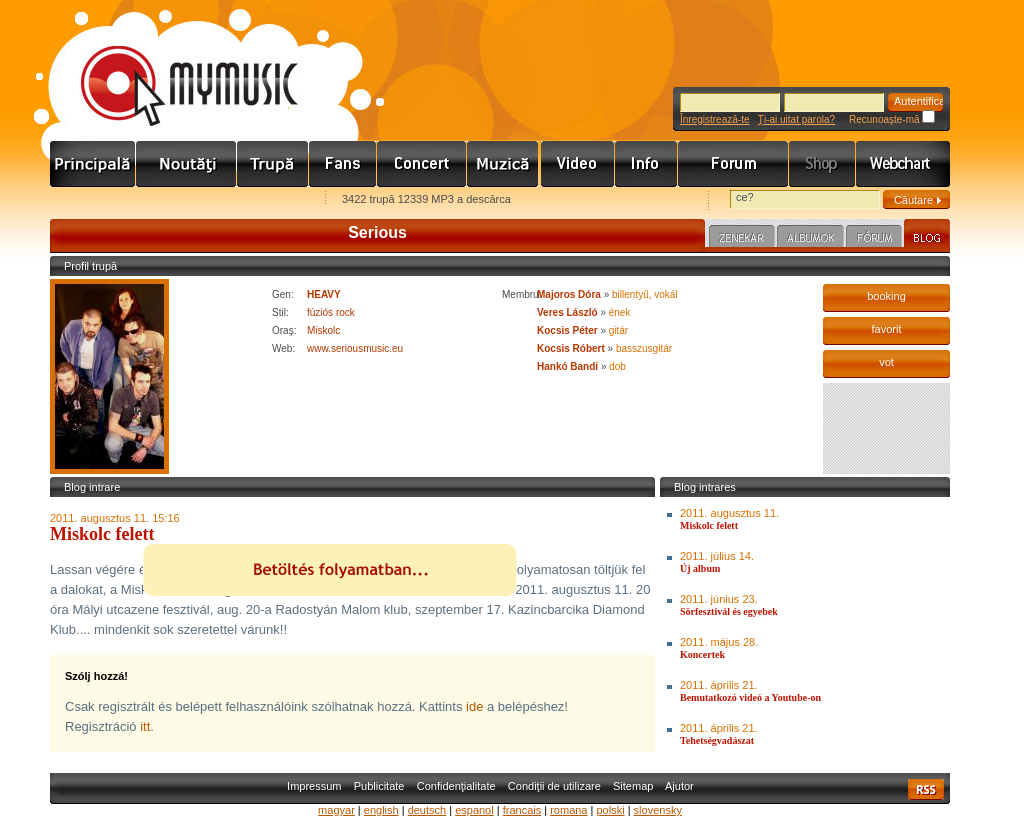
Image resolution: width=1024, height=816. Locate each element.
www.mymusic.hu (172, 65)
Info (646, 164)
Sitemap (633, 786)
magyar (336, 810)
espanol (474, 810)
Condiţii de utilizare (554, 786)
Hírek (186, 164)
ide (474, 706)
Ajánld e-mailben (261, 200)
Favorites (91, 200)
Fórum (733, 164)
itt (145, 726)
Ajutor (679, 786)
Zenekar (742, 239)
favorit (887, 329)
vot (886, 362)
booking (886, 296)
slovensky (658, 810)
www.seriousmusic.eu (355, 348)
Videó (578, 164)
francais (522, 810)
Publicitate (379, 786)
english (381, 810)
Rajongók (343, 164)
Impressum (314, 786)
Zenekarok (273, 164)
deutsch (427, 810)
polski (610, 810)
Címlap (93, 164)
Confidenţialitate (456, 786)
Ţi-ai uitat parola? (796, 119)
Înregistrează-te (714, 119)
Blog (927, 236)
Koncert (422, 164)
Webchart (903, 164)
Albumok (810, 239)
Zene (504, 164)
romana (568, 810)
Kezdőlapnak (176, 200)
